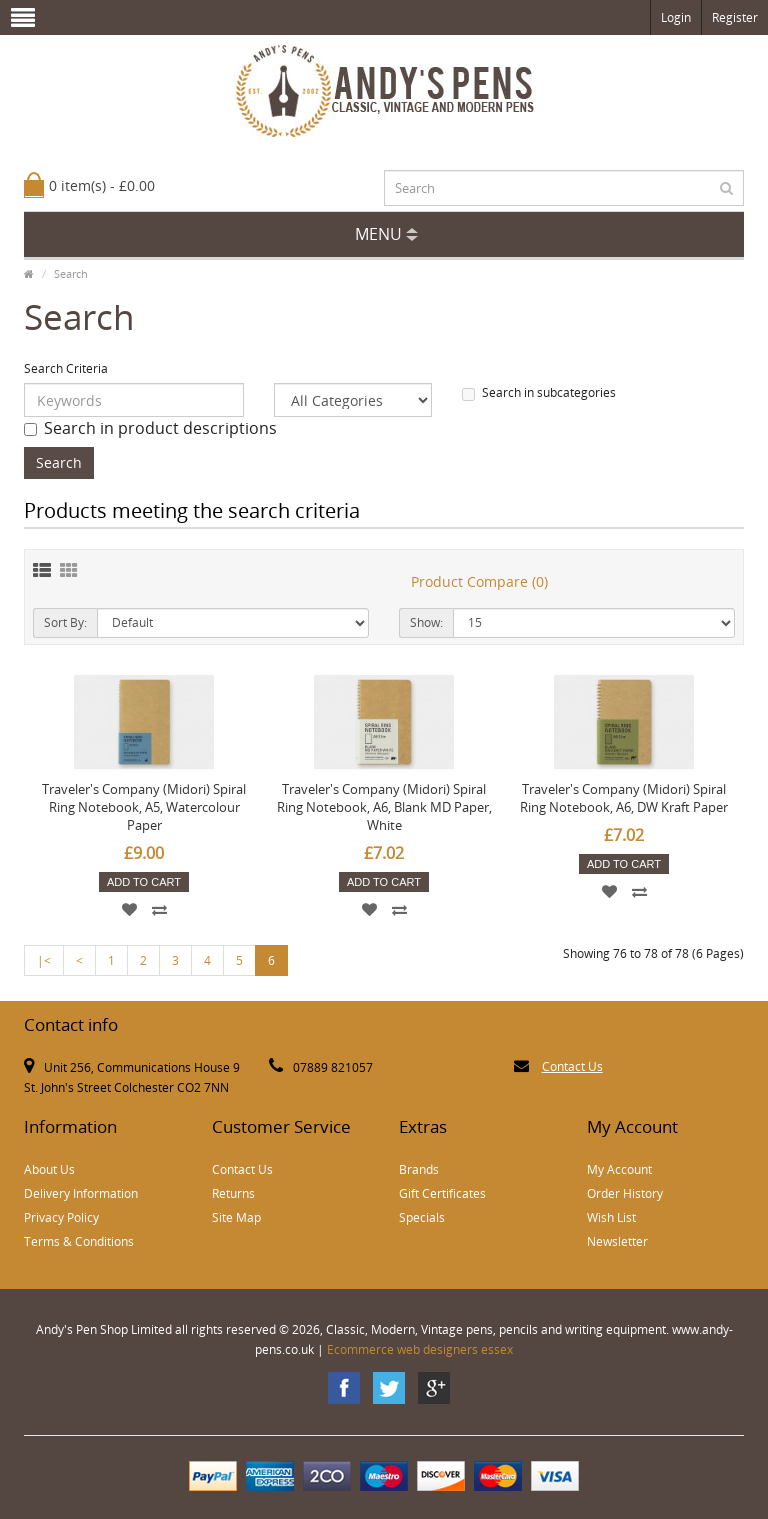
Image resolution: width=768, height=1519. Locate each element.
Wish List (611, 1217)
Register (735, 17)
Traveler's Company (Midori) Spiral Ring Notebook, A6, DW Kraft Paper (624, 798)
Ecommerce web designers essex (420, 1349)
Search (71, 273)
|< (44, 960)
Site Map (236, 1217)
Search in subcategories (539, 392)
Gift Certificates (442, 1193)
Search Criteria (66, 368)
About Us (49, 1169)
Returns (233, 1193)
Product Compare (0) (479, 581)
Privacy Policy (61, 1217)
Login (676, 17)
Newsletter (617, 1241)
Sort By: (65, 622)
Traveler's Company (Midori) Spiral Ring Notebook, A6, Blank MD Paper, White (384, 807)
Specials (422, 1217)
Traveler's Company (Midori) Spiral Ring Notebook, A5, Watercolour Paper (144, 807)
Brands (419, 1169)
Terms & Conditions (79, 1241)
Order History (625, 1193)
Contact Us (572, 1066)
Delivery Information (81, 1193)
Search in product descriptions (150, 428)
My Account (619, 1169)
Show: (426, 622)
